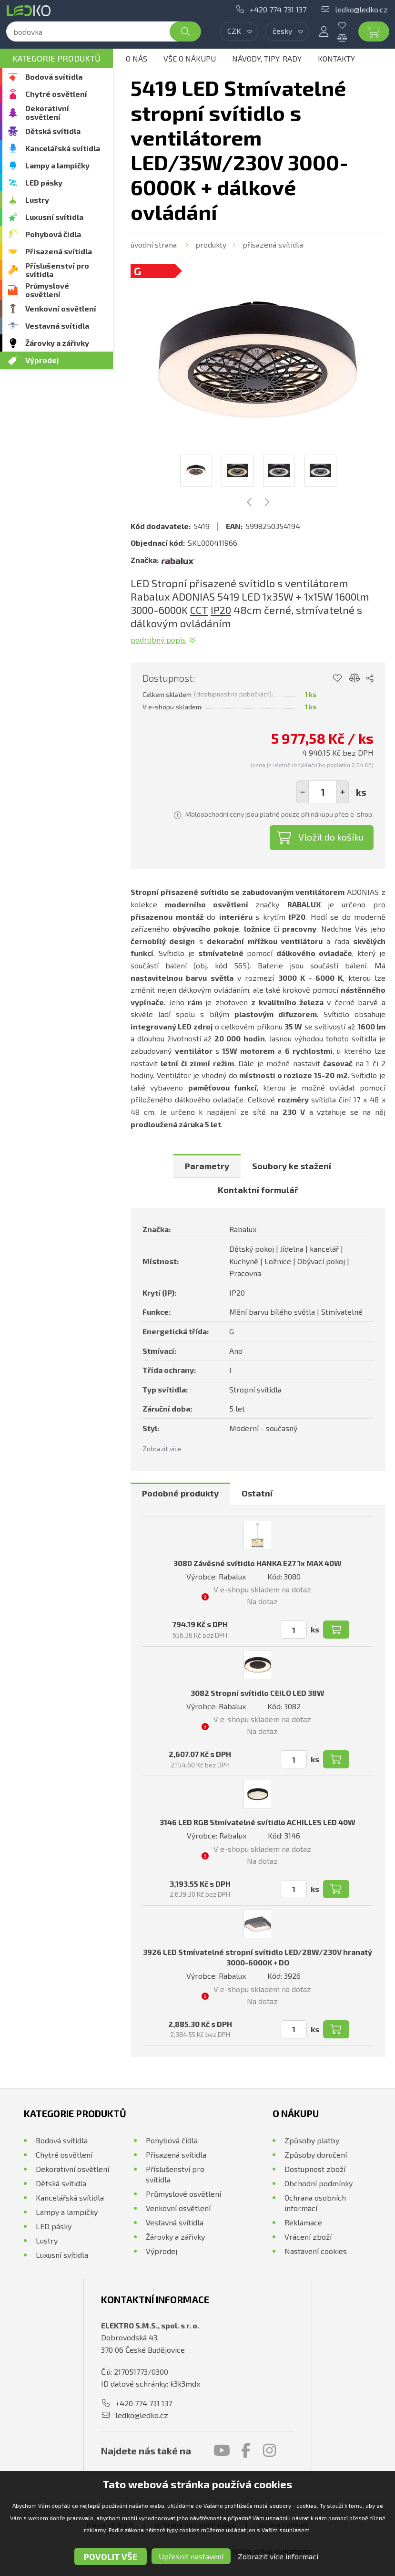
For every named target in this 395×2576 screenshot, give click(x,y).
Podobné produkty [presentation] (180, 1493)
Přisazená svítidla (58, 251)
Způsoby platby (311, 2140)
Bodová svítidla (53, 76)
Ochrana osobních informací (315, 2202)
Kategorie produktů (56, 58)
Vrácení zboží (308, 2236)
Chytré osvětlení (56, 93)
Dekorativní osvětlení (47, 112)
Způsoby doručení (315, 2154)
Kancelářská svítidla (62, 148)
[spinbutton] (322, 791)
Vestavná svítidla (57, 325)
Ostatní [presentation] (257, 1493)
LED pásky (43, 182)
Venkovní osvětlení (60, 308)
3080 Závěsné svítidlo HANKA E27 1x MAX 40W (257, 1563)
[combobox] (239, 31)
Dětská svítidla (53, 130)
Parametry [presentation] (207, 1166)
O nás (136, 58)
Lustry (37, 199)
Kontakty (336, 58)
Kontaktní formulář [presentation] (258, 1189)
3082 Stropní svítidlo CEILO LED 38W (257, 1692)
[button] (342, 791)
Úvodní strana (154, 244)
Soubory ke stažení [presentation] (291, 1166)
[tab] (207, 1166)
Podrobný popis (158, 639)
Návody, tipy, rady (267, 58)
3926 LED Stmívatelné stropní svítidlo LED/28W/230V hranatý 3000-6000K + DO (257, 1957)
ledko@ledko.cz (361, 9)
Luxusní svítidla (54, 216)
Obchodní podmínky (318, 2183)
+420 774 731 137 (278, 9)
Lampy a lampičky (57, 165)
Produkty (210, 244)
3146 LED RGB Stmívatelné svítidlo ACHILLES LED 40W (257, 1822)
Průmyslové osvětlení (47, 290)
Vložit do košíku (331, 836)
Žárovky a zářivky (57, 342)
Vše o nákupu (189, 58)
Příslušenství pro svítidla (57, 270)
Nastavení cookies (315, 2250)
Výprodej (42, 359)
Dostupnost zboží (314, 2168)
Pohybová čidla (53, 234)
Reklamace (303, 2222)
